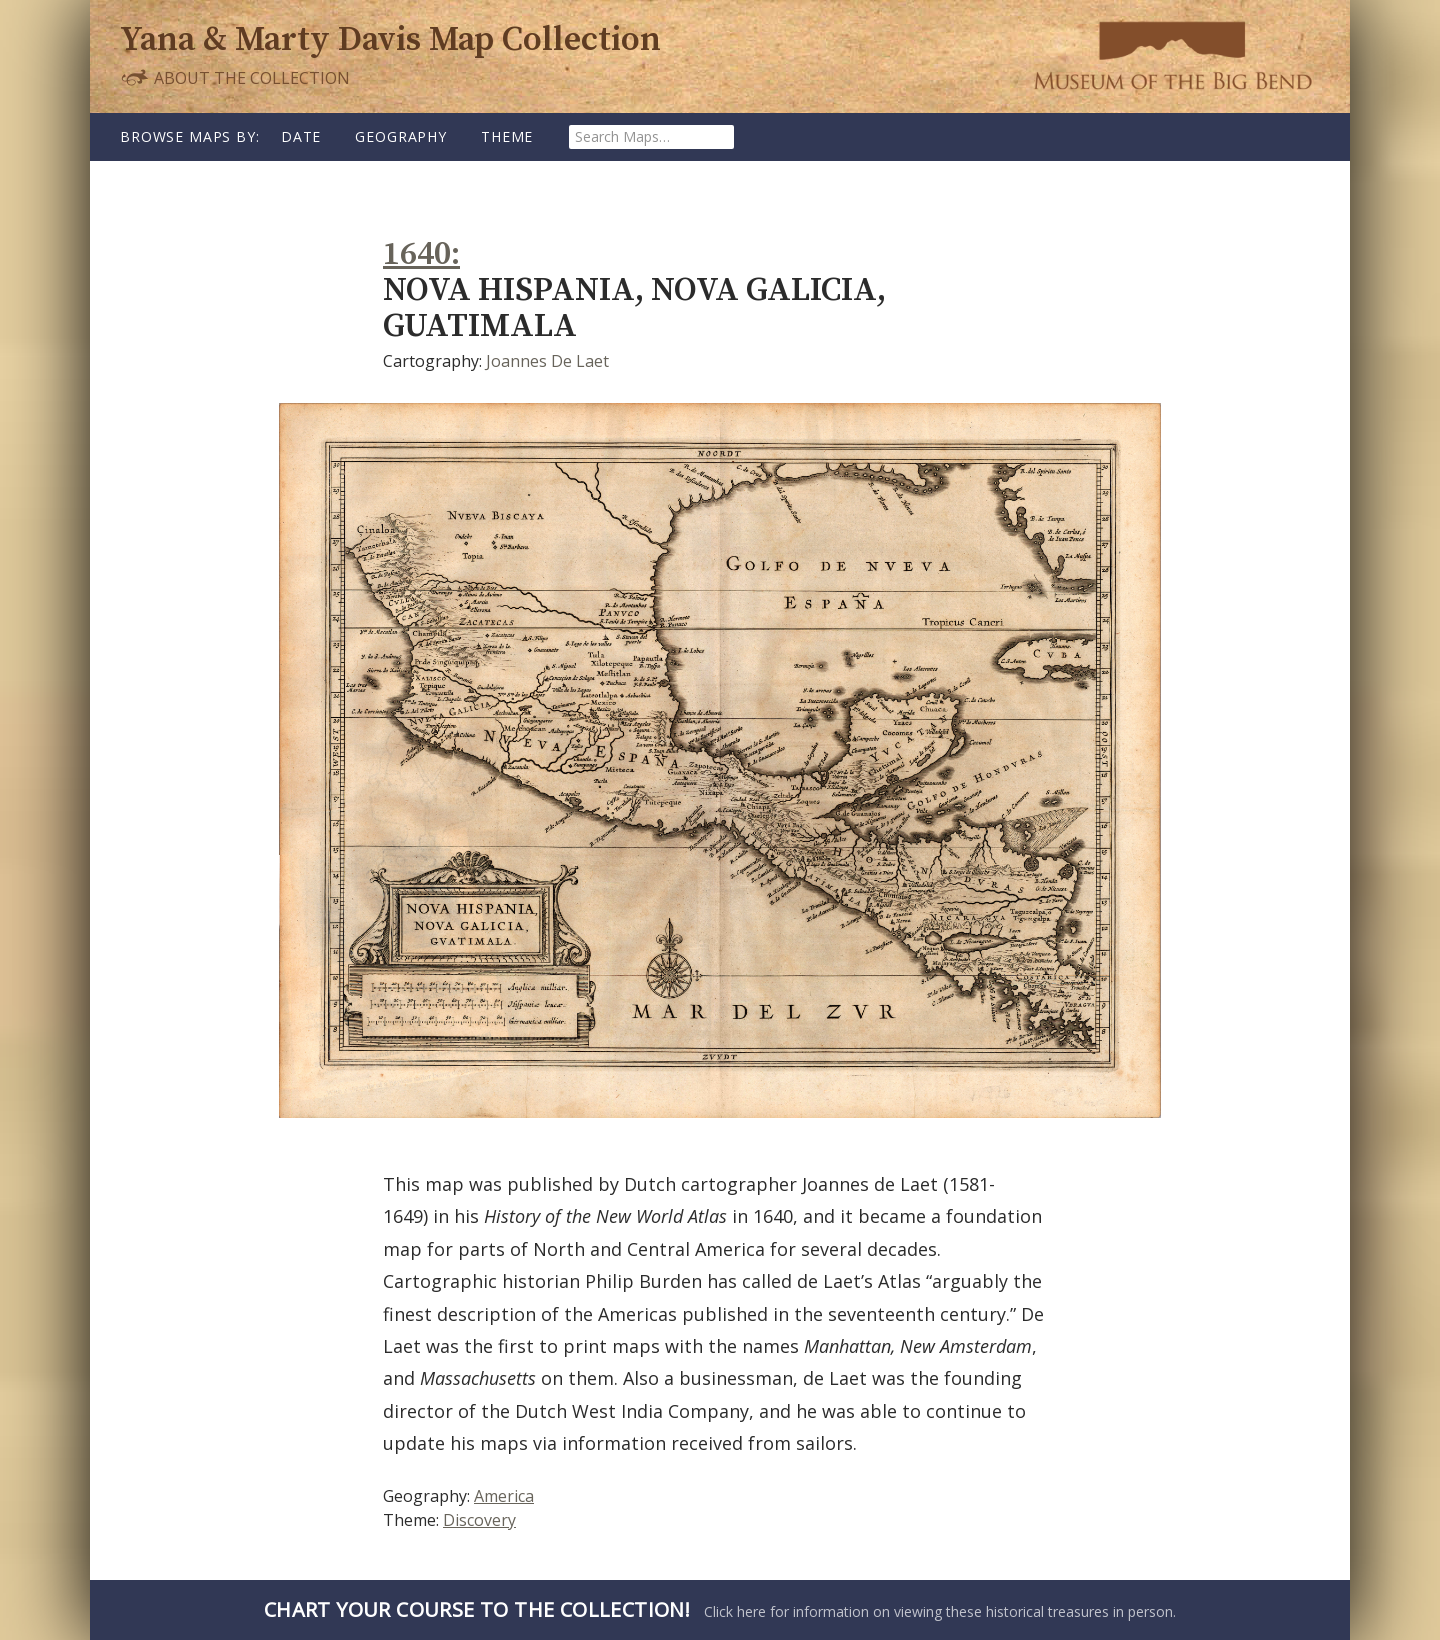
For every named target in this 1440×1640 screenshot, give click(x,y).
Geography (401, 136)
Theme (507, 136)
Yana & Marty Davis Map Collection (390, 40)
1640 (417, 254)
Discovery (479, 1520)
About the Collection (235, 77)
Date (301, 136)
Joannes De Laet (547, 361)
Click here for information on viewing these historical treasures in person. (720, 1609)
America (504, 1496)
